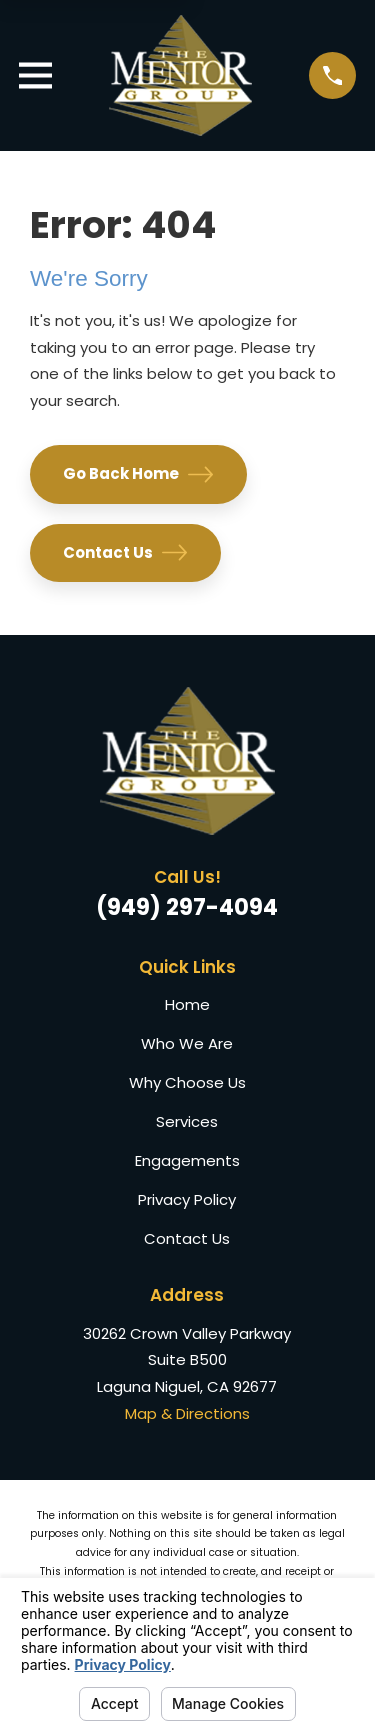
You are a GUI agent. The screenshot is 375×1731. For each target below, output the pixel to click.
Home (187, 1004)
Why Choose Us (187, 1082)
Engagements (187, 1160)
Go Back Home (138, 474)
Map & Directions (187, 1413)
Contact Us (125, 552)
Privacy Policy (187, 1199)
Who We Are (187, 1043)
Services (187, 1121)
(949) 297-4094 (187, 907)
